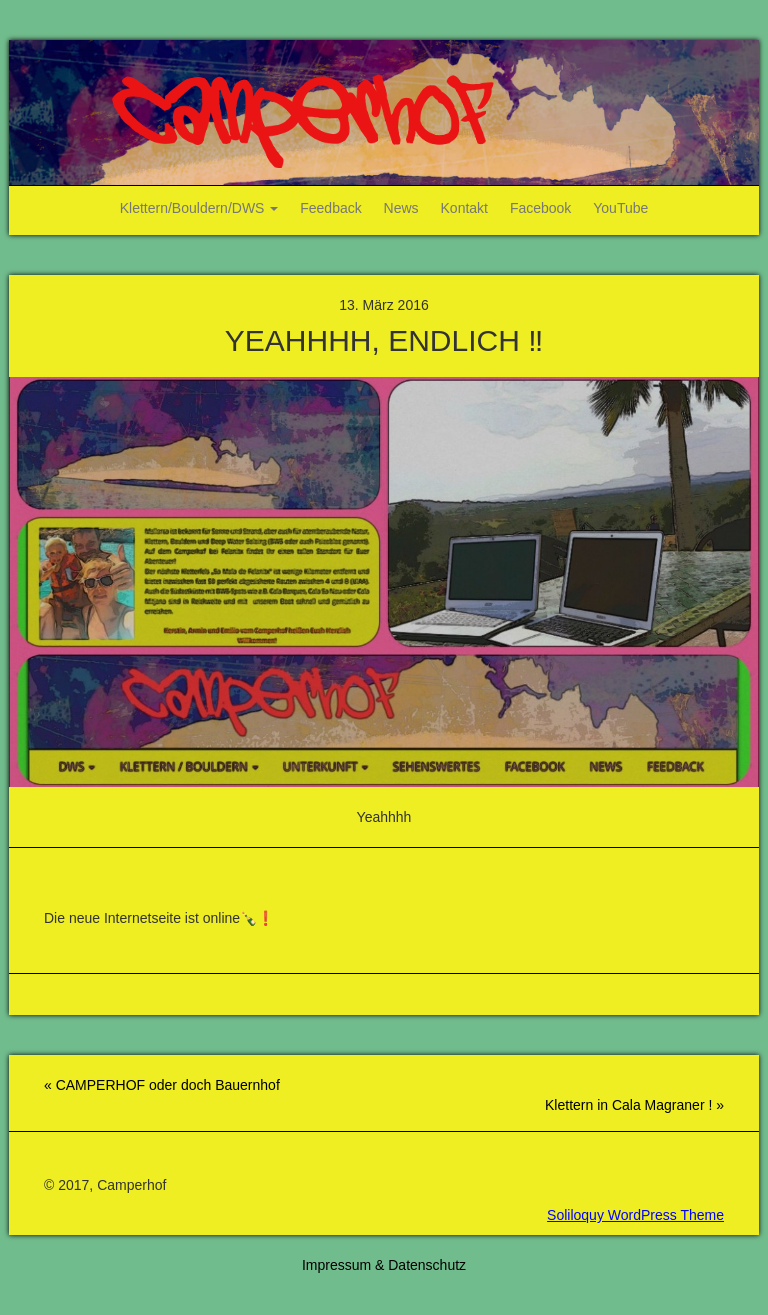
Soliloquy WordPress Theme (635, 1215)
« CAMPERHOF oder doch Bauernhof (162, 1085)
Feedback (330, 208)
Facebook (540, 208)
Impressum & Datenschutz (384, 1265)
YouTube (620, 208)
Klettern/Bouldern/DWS (199, 208)
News (401, 208)
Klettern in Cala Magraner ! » (634, 1105)
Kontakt (464, 208)
